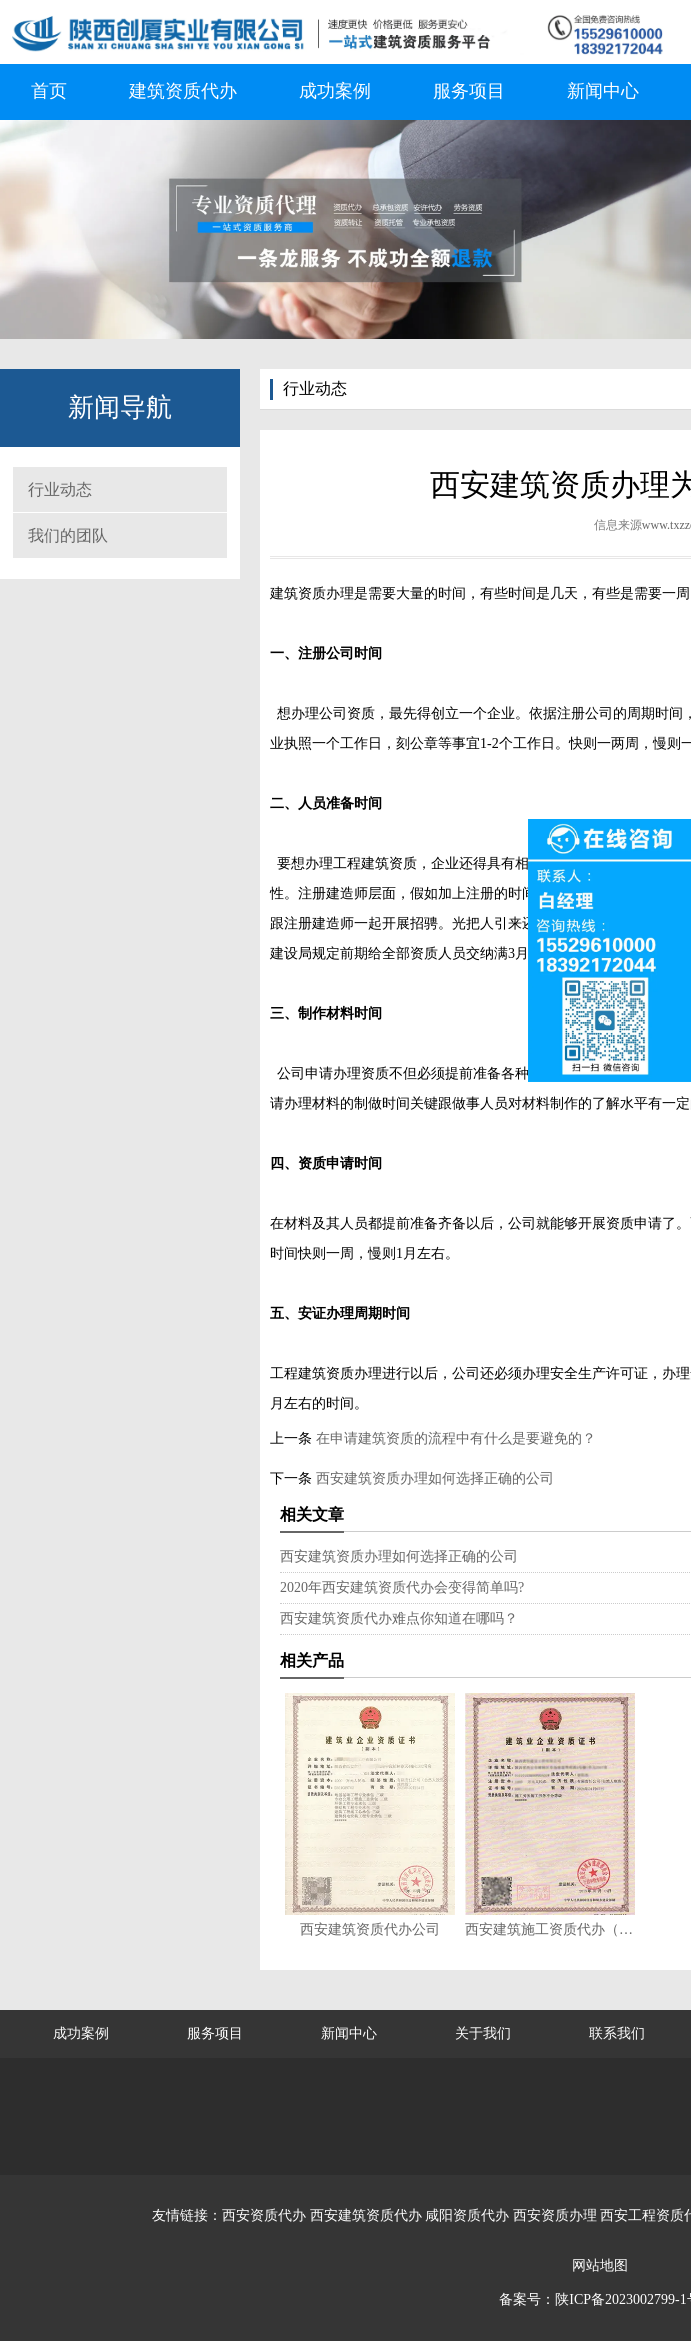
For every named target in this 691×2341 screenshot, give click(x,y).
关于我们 (483, 2033)
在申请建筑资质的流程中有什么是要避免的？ (454, 1438)
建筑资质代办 (183, 91)
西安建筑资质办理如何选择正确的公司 (433, 1478)
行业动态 (60, 489)
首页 (49, 91)
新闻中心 (603, 91)
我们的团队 (68, 535)
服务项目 (469, 91)
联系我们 (617, 2033)
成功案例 (335, 91)
